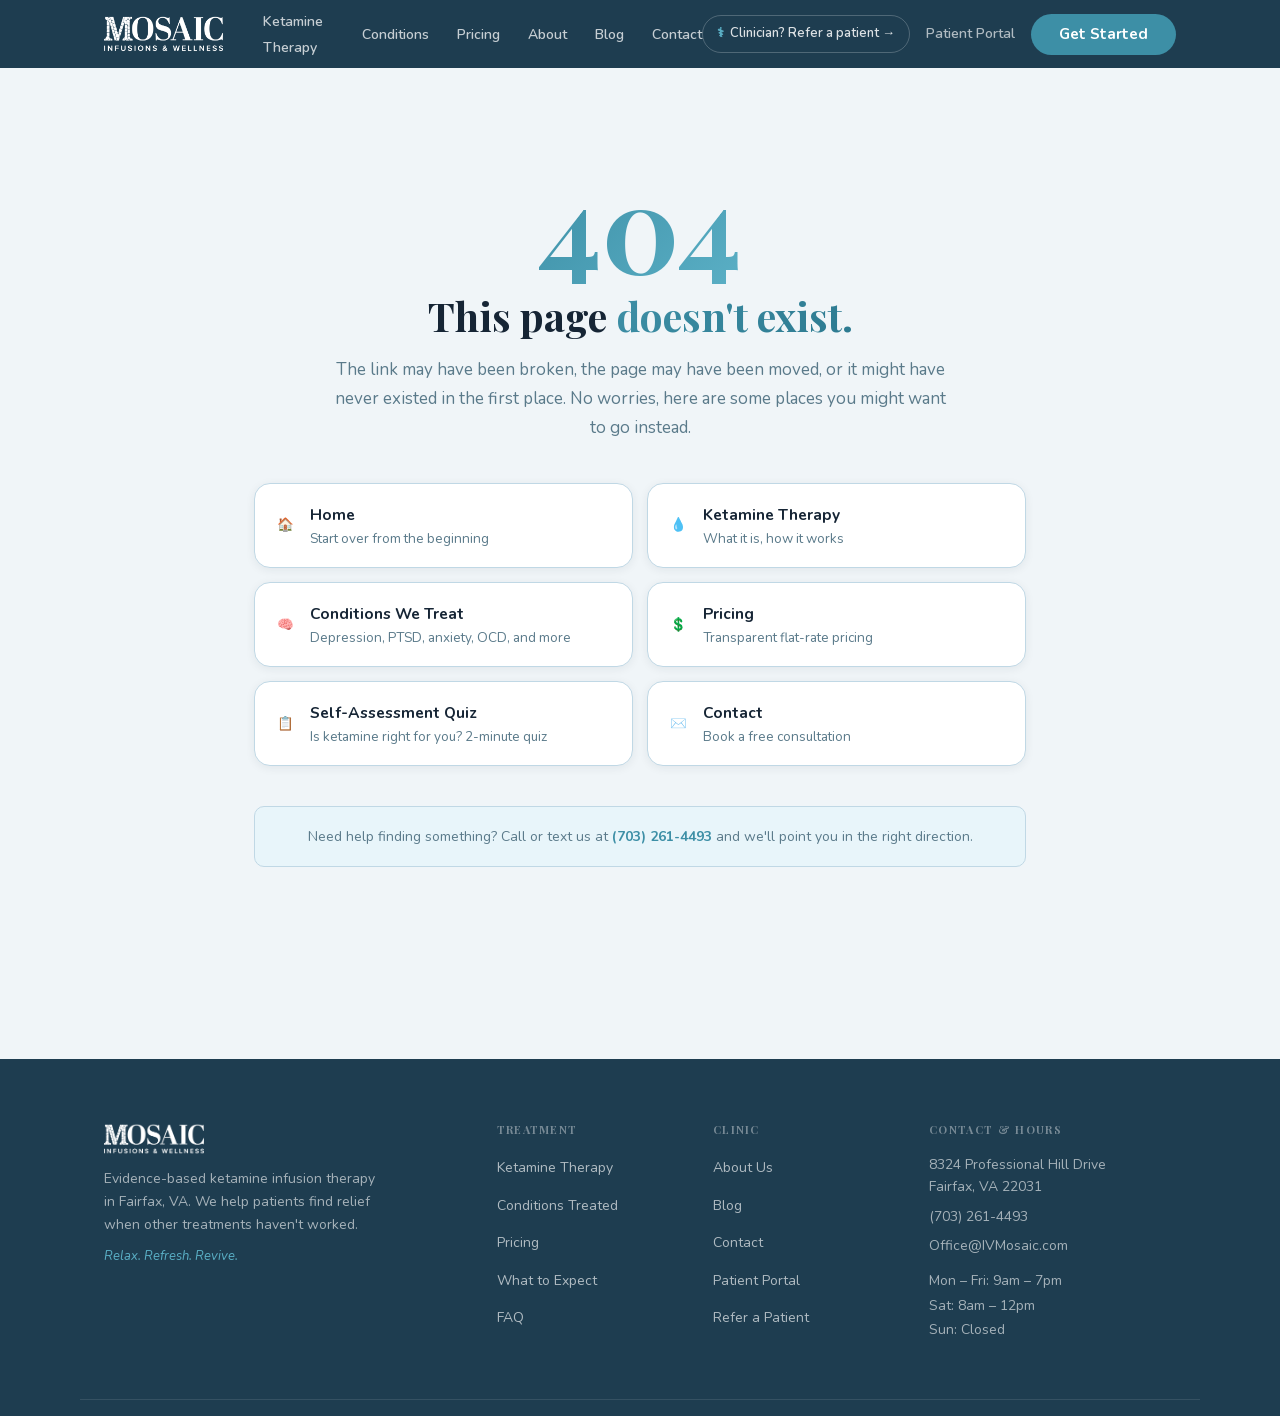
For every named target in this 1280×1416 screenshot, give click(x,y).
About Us (743, 1167)
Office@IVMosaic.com (998, 1245)
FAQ (510, 1317)
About (547, 34)
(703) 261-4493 (662, 836)
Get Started (1103, 34)
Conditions (395, 34)
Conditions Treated (557, 1205)
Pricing (478, 34)
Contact (677, 34)
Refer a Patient (761, 1317)
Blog (609, 34)
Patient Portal (970, 33)
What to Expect (547, 1280)
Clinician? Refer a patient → (806, 33)
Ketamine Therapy (555, 1167)
